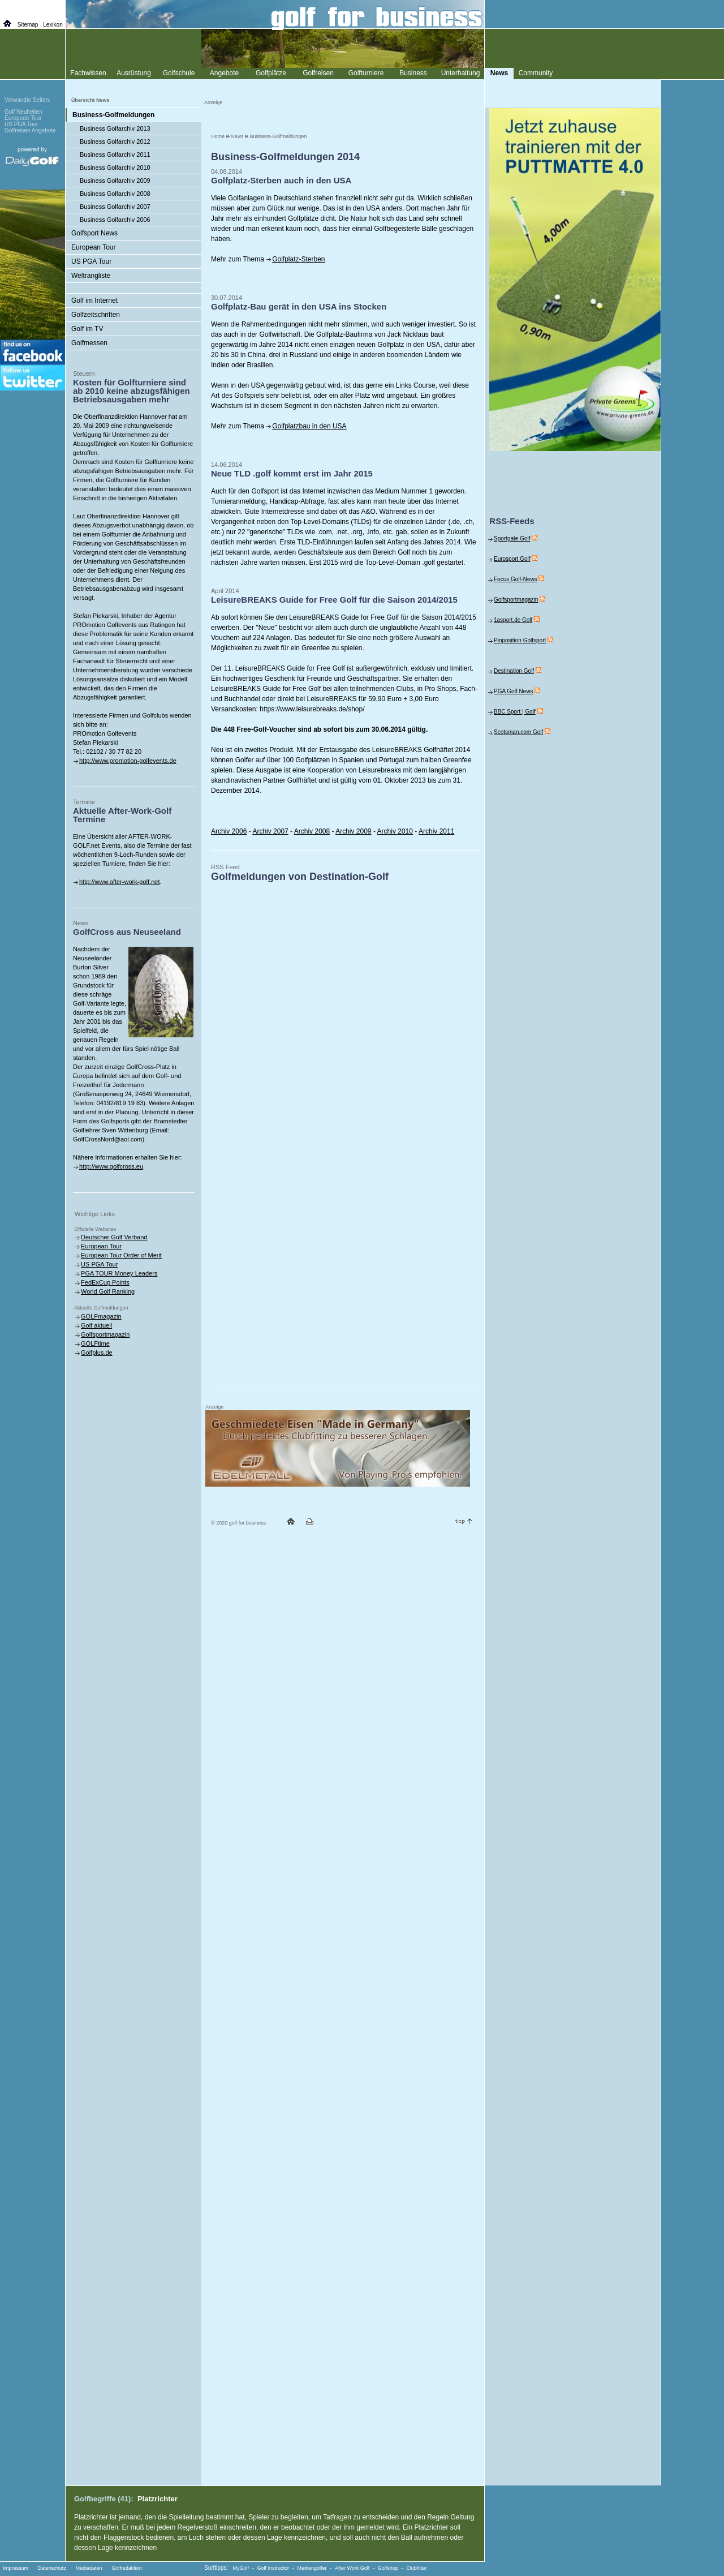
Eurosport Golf (512, 559)
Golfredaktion (126, 2568)
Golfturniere (366, 73)
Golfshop (388, 2568)
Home (218, 136)
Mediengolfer (312, 2568)
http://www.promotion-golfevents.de (127, 760)
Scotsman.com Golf (518, 732)
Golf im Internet (94, 300)
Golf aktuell (96, 1325)
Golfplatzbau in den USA (309, 426)
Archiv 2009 (353, 831)
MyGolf (241, 2568)
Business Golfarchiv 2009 (115, 180)
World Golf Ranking (108, 1291)
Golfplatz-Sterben (298, 259)
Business (413, 73)
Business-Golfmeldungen (278, 136)
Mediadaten (88, 2568)
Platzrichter (157, 2499)
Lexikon (52, 25)
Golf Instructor (273, 2568)
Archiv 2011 (436, 831)
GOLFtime (95, 1343)
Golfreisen (318, 73)
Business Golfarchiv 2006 (115, 219)
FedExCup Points (105, 1282)
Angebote (224, 73)
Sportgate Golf (512, 538)
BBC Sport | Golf (515, 712)
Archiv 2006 (229, 831)
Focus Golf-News (515, 579)
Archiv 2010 (395, 831)
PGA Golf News (513, 691)
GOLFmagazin (101, 1316)
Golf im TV (87, 329)
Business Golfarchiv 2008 (115, 193)
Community (536, 73)
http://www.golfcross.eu (111, 1166)
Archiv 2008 (312, 831)
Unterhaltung (460, 73)
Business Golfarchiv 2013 (115, 128)
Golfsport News (94, 233)
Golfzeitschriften (95, 315)
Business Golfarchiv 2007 (115, 206)
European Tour (93, 247)
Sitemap (28, 25)
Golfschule (179, 73)
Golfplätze (271, 73)
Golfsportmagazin (105, 1334)
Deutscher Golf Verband (114, 1237)
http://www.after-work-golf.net (119, 881)
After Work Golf (352, 2568)
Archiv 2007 (270, 831)
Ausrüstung (134, 73)
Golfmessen (89, 343)
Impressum (16, 2568)
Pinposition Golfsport (520, 640)
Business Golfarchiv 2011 (115, 154)
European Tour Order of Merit (121, 1255)
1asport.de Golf (513, 620)
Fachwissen (88, 73)
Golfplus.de (97, 1352)
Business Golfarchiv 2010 (115, 167)
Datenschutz (52, 2568)
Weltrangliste (90, 276)
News (237, 136)
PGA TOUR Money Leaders (119, 1273)
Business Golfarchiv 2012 (115, 141)
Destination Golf (514, 671)
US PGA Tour (91, 261)
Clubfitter (416, 2568)
